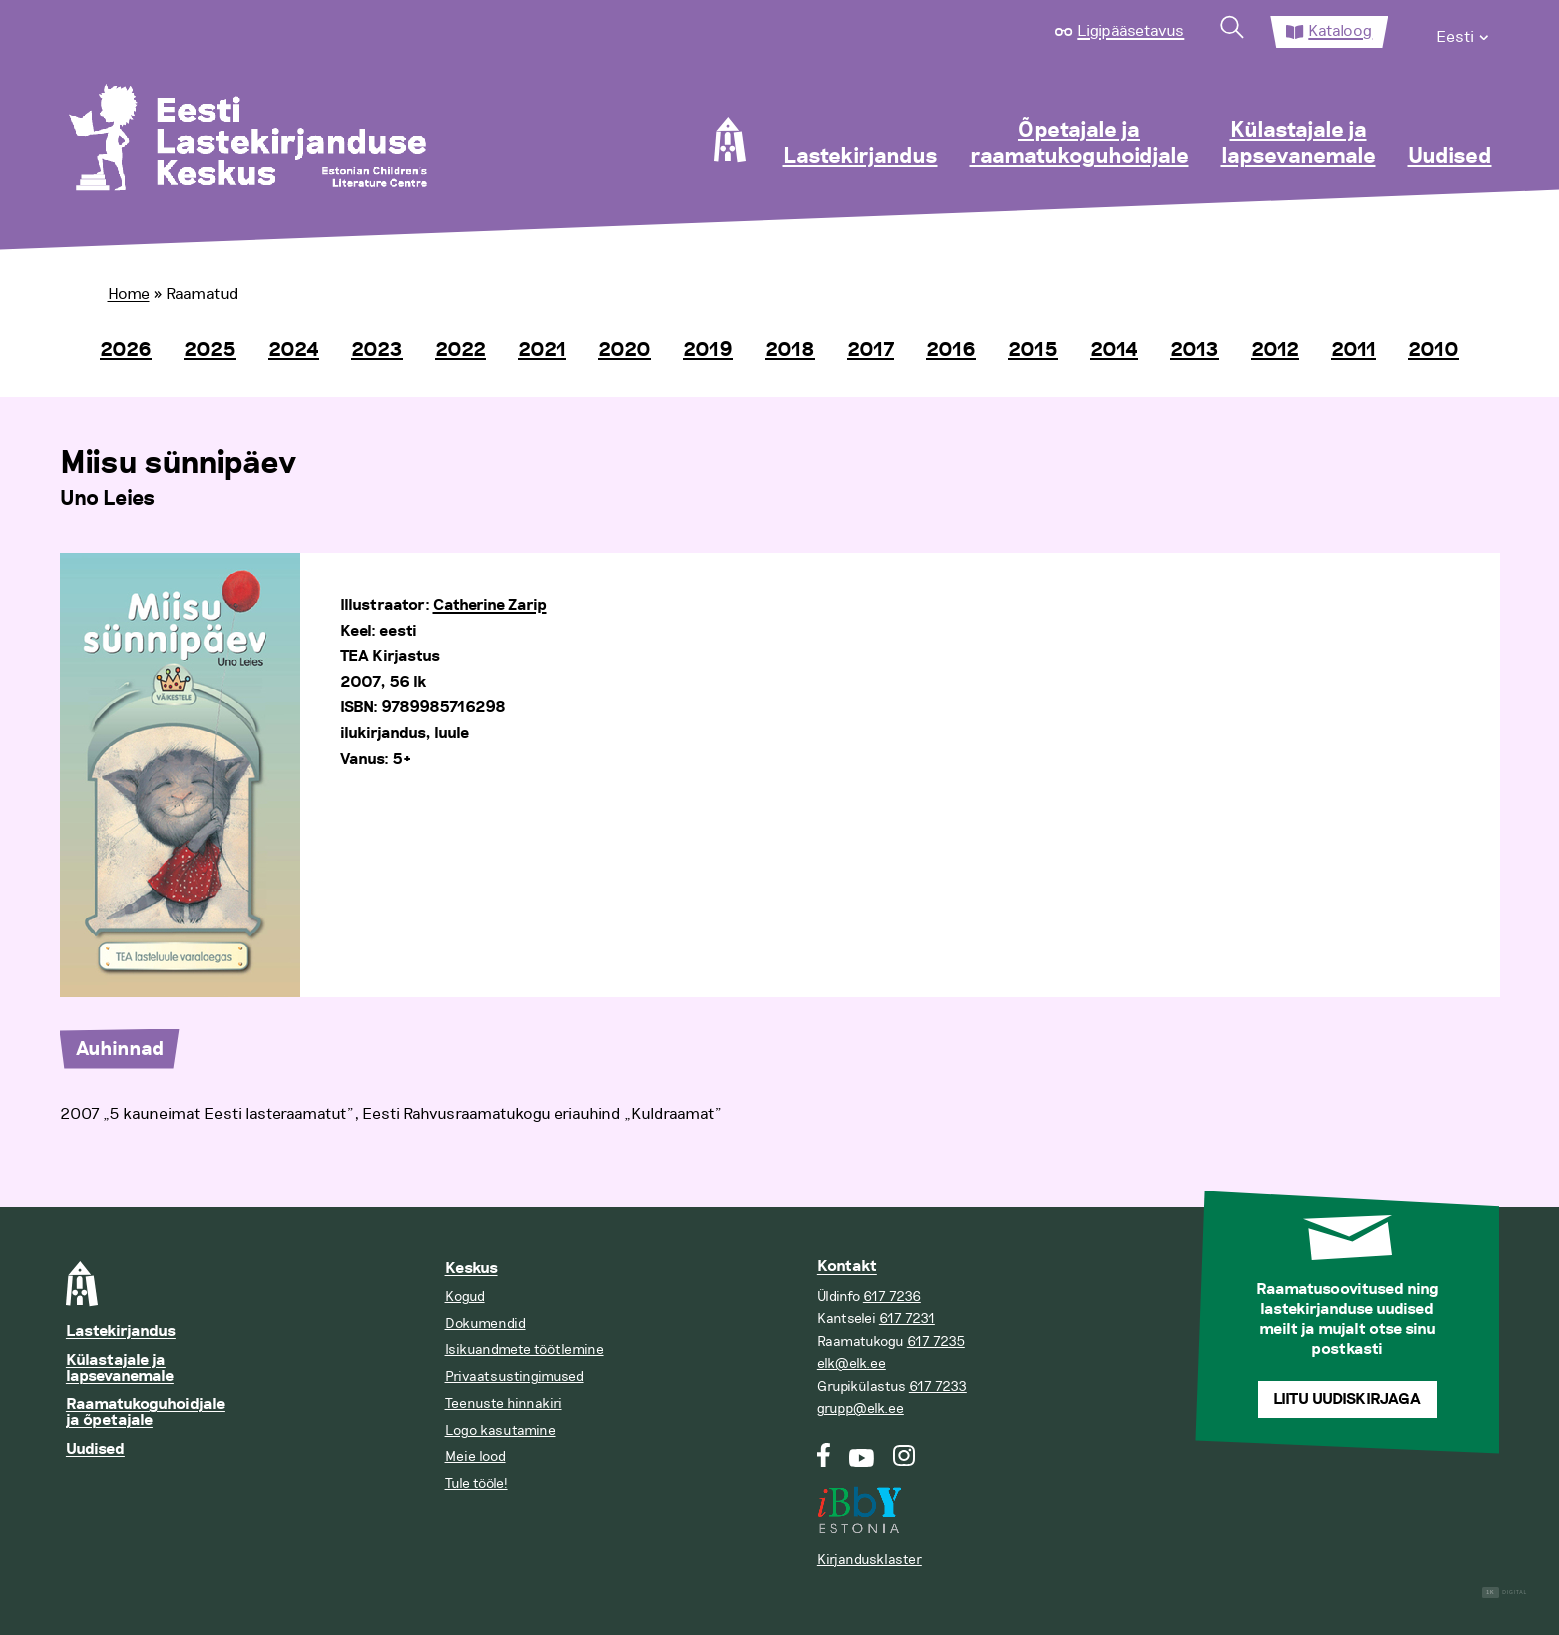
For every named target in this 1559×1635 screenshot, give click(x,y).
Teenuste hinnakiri (503, 1403)
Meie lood (475, 1456)
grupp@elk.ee (860, 1408)
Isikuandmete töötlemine (524, 1349)
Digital (1504, 1592)
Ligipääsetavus (1130, 31)
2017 (870, 350)
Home (129, 294)
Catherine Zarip (490, 605)
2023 (377, 350)
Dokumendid (485, 1323)
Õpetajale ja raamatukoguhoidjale (1079, 144)
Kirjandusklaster (869, 1559)
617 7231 (907, 1318)
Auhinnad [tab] (120, 1049)
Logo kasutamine (500, 1430)
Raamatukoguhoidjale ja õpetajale (145, 1412)
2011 (1353, 350)
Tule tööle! (476, 1483)
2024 (293, 350)
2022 (460, 350)
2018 (790, 350)
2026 (126, 350)
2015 (1033, 350)
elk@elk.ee (851, 1363)
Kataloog (1340, 31)
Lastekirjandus (860, 157)
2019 (708, 350)
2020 (624, 350)
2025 (210, 350)
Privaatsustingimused (514, 1376)
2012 (1275, 350)
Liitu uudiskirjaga (1347, 1399)
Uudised (1450, 157)
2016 (951, 350)
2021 (542, 350)
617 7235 (936, 1341)
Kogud (465, 1296)
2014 (1114, 350)
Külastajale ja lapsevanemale (1298, 144)
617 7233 (938, 1386)
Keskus (471, 1268)
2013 (1194, 350)
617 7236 (892, 1296)
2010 (1433, 350)
